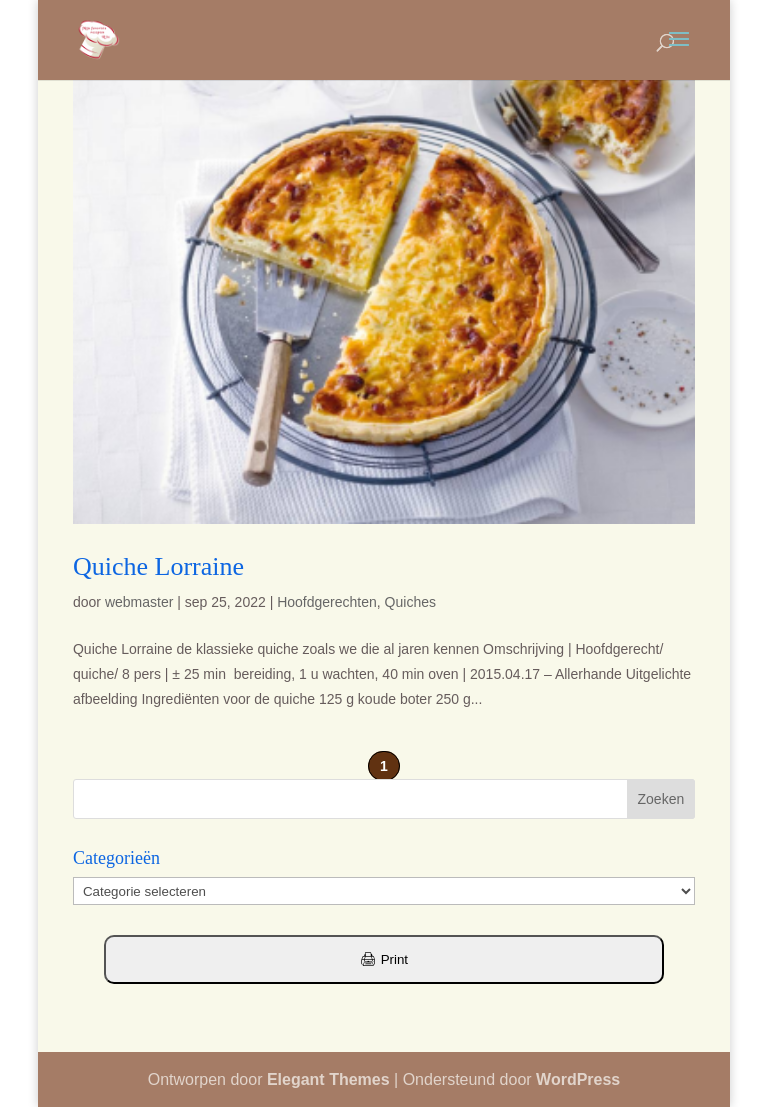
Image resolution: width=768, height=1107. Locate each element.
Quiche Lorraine (158, 566)
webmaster (139, 602)
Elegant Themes (328, 1079)
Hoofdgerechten (327, 602)
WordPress (578, 1079)
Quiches (410, 602)
